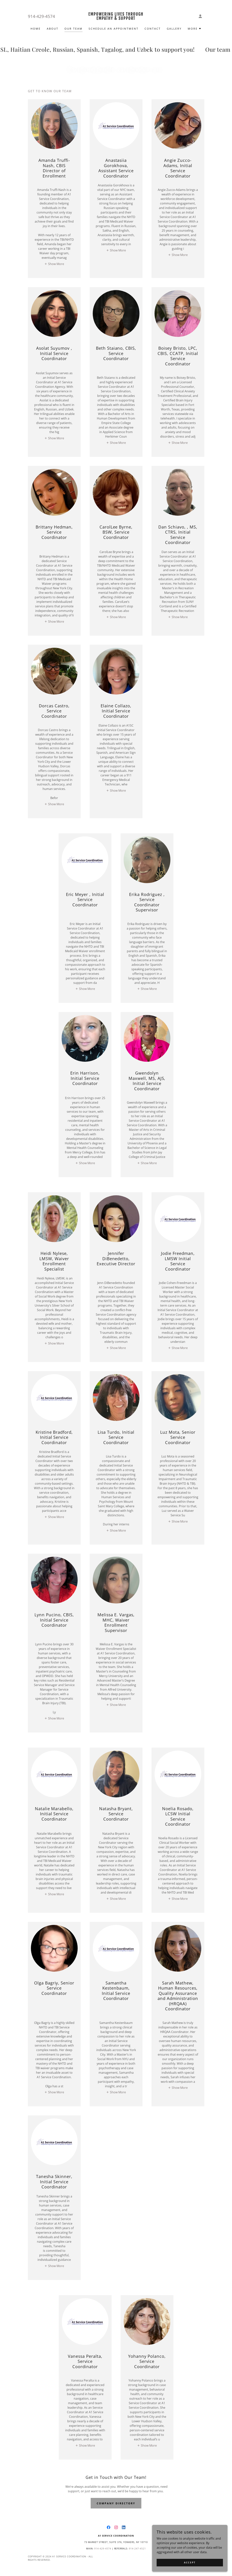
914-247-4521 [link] (137, 2548)
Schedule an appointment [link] (114, 28)
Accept (189, 2562)
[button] (200, 16)
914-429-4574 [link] (41, 16)
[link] (116, 19)
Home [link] (36, 28)
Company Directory (116, 2503)
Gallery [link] (174, 28)
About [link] (52, 28)
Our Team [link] (73, 28)
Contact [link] (153, 28)
